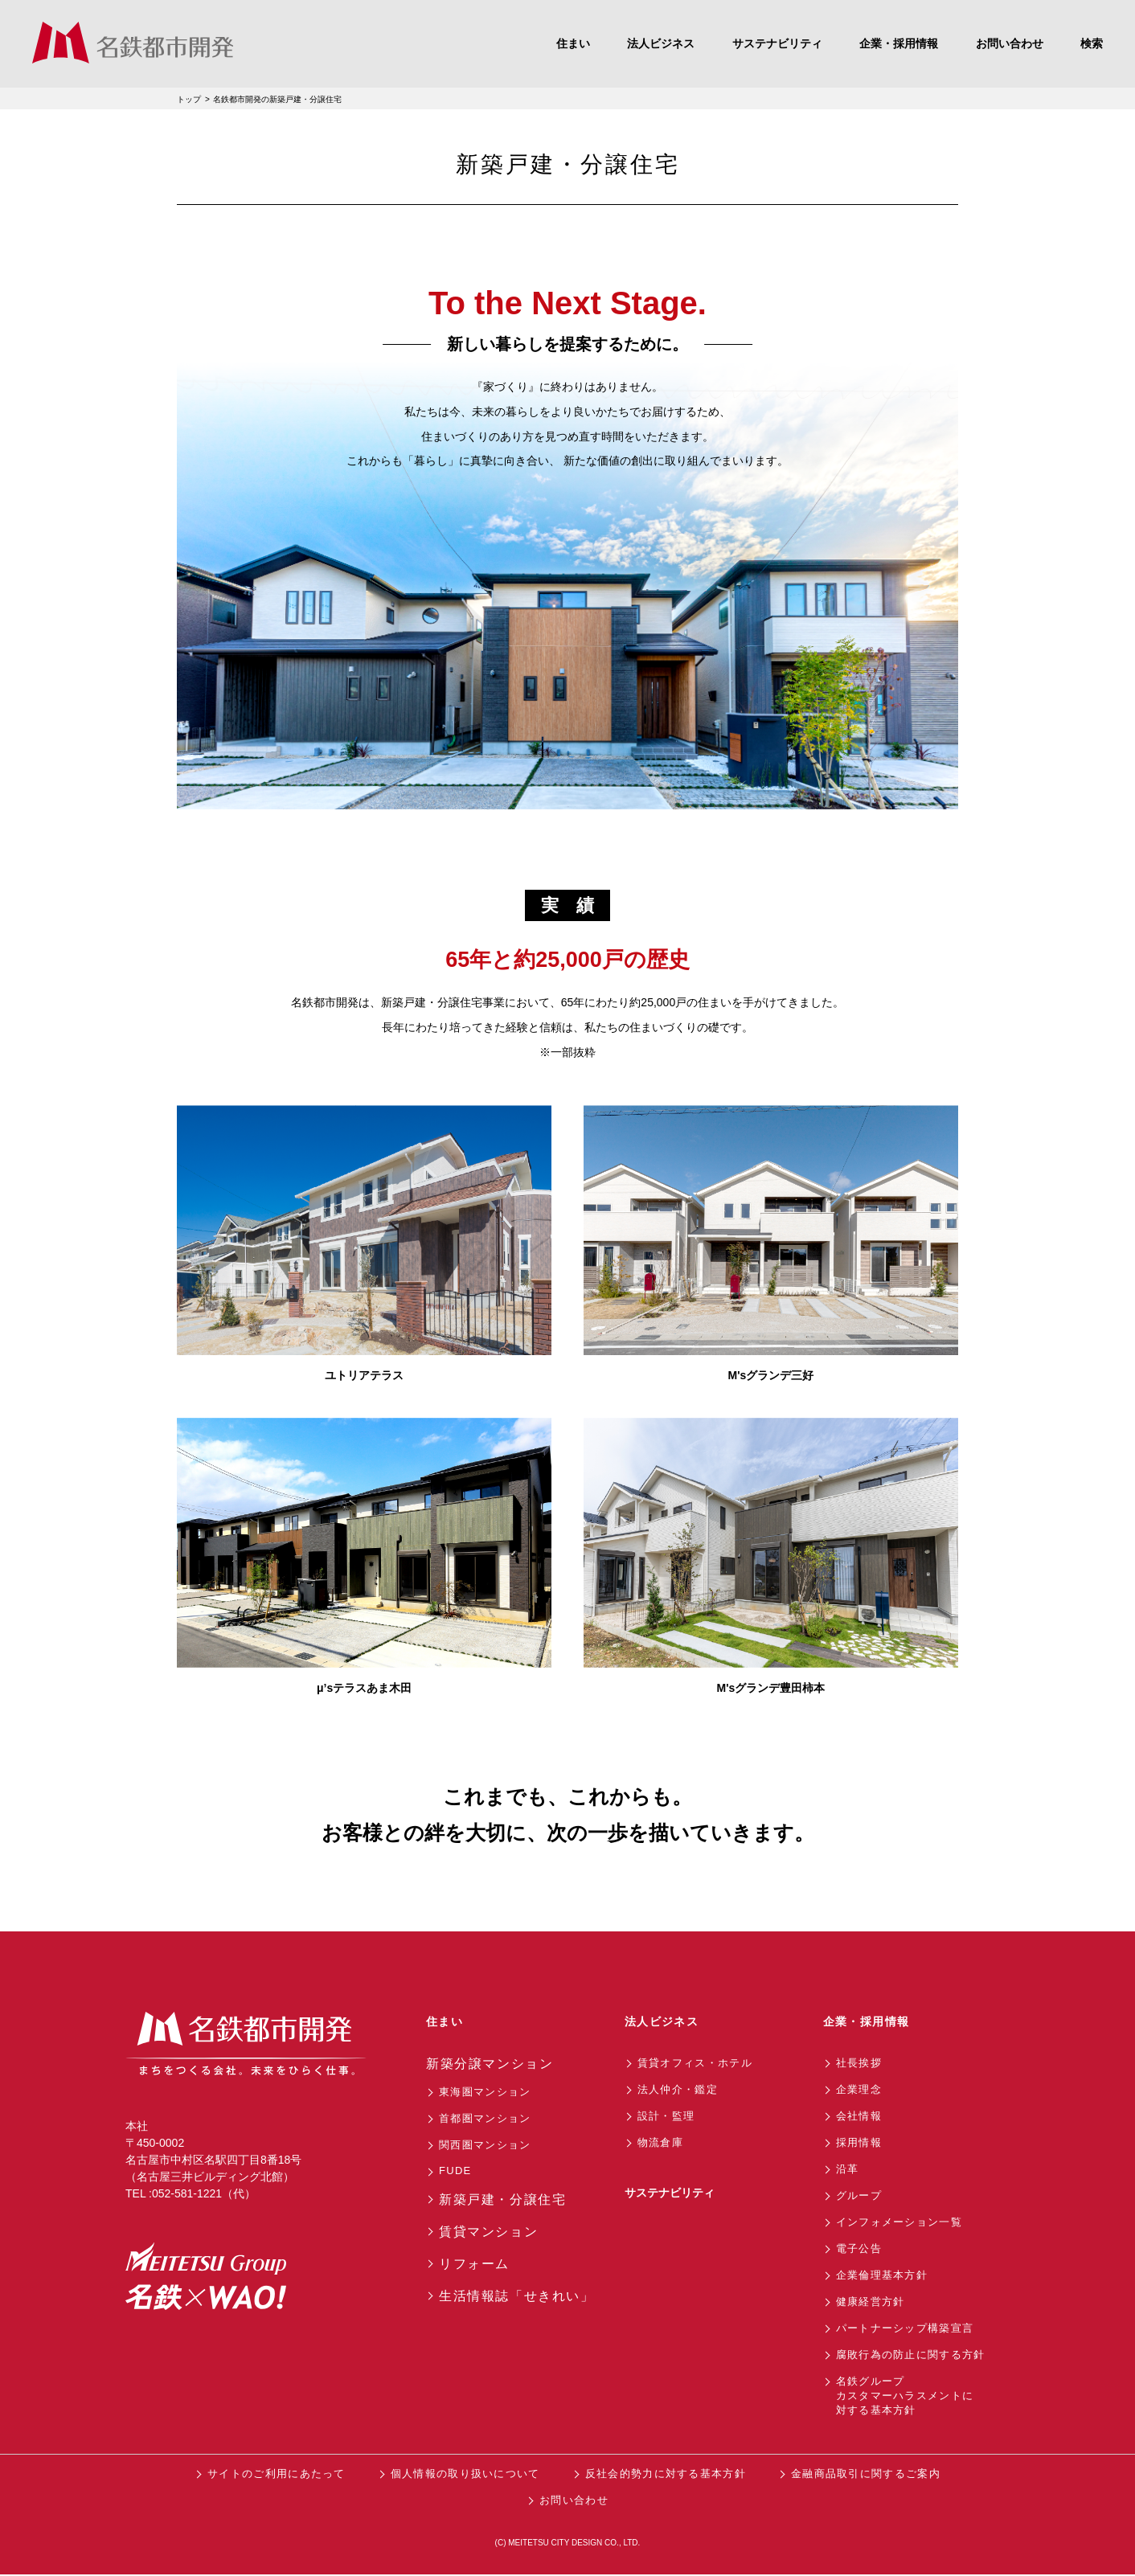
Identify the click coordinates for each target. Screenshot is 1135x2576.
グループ (859, 2195)
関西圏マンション (485, 2145)
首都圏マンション (485, 2118)
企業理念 (859, 2089)
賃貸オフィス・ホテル (694, 2063)
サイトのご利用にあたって (276, 2473)
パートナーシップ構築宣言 (905, 2328)
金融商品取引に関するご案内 (865, 2473)
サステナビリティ (670, 2192)
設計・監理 (666, 2116)
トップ (189, 99)
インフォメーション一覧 (899, 2222)
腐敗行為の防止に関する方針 (910, 2355)
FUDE (455, 2170)
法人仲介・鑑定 (677, 2089)
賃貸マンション (488, 2231)
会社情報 (859, 2116)
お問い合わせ (573, 2500)
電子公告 (859, 2248)
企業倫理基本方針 (882, 2275)
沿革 (847, 2169)
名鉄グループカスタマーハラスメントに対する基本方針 (905, 2395)
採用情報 (859, 2142)
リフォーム (474, 2264)
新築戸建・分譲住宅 (502, 2199)
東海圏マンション (485, 2092)
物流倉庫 (660, 2142)
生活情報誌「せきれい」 (517, 2296)
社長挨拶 (859, 2063)
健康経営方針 (870, 2301)
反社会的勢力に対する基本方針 (665, 2473)
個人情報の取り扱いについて (465, 2473)
